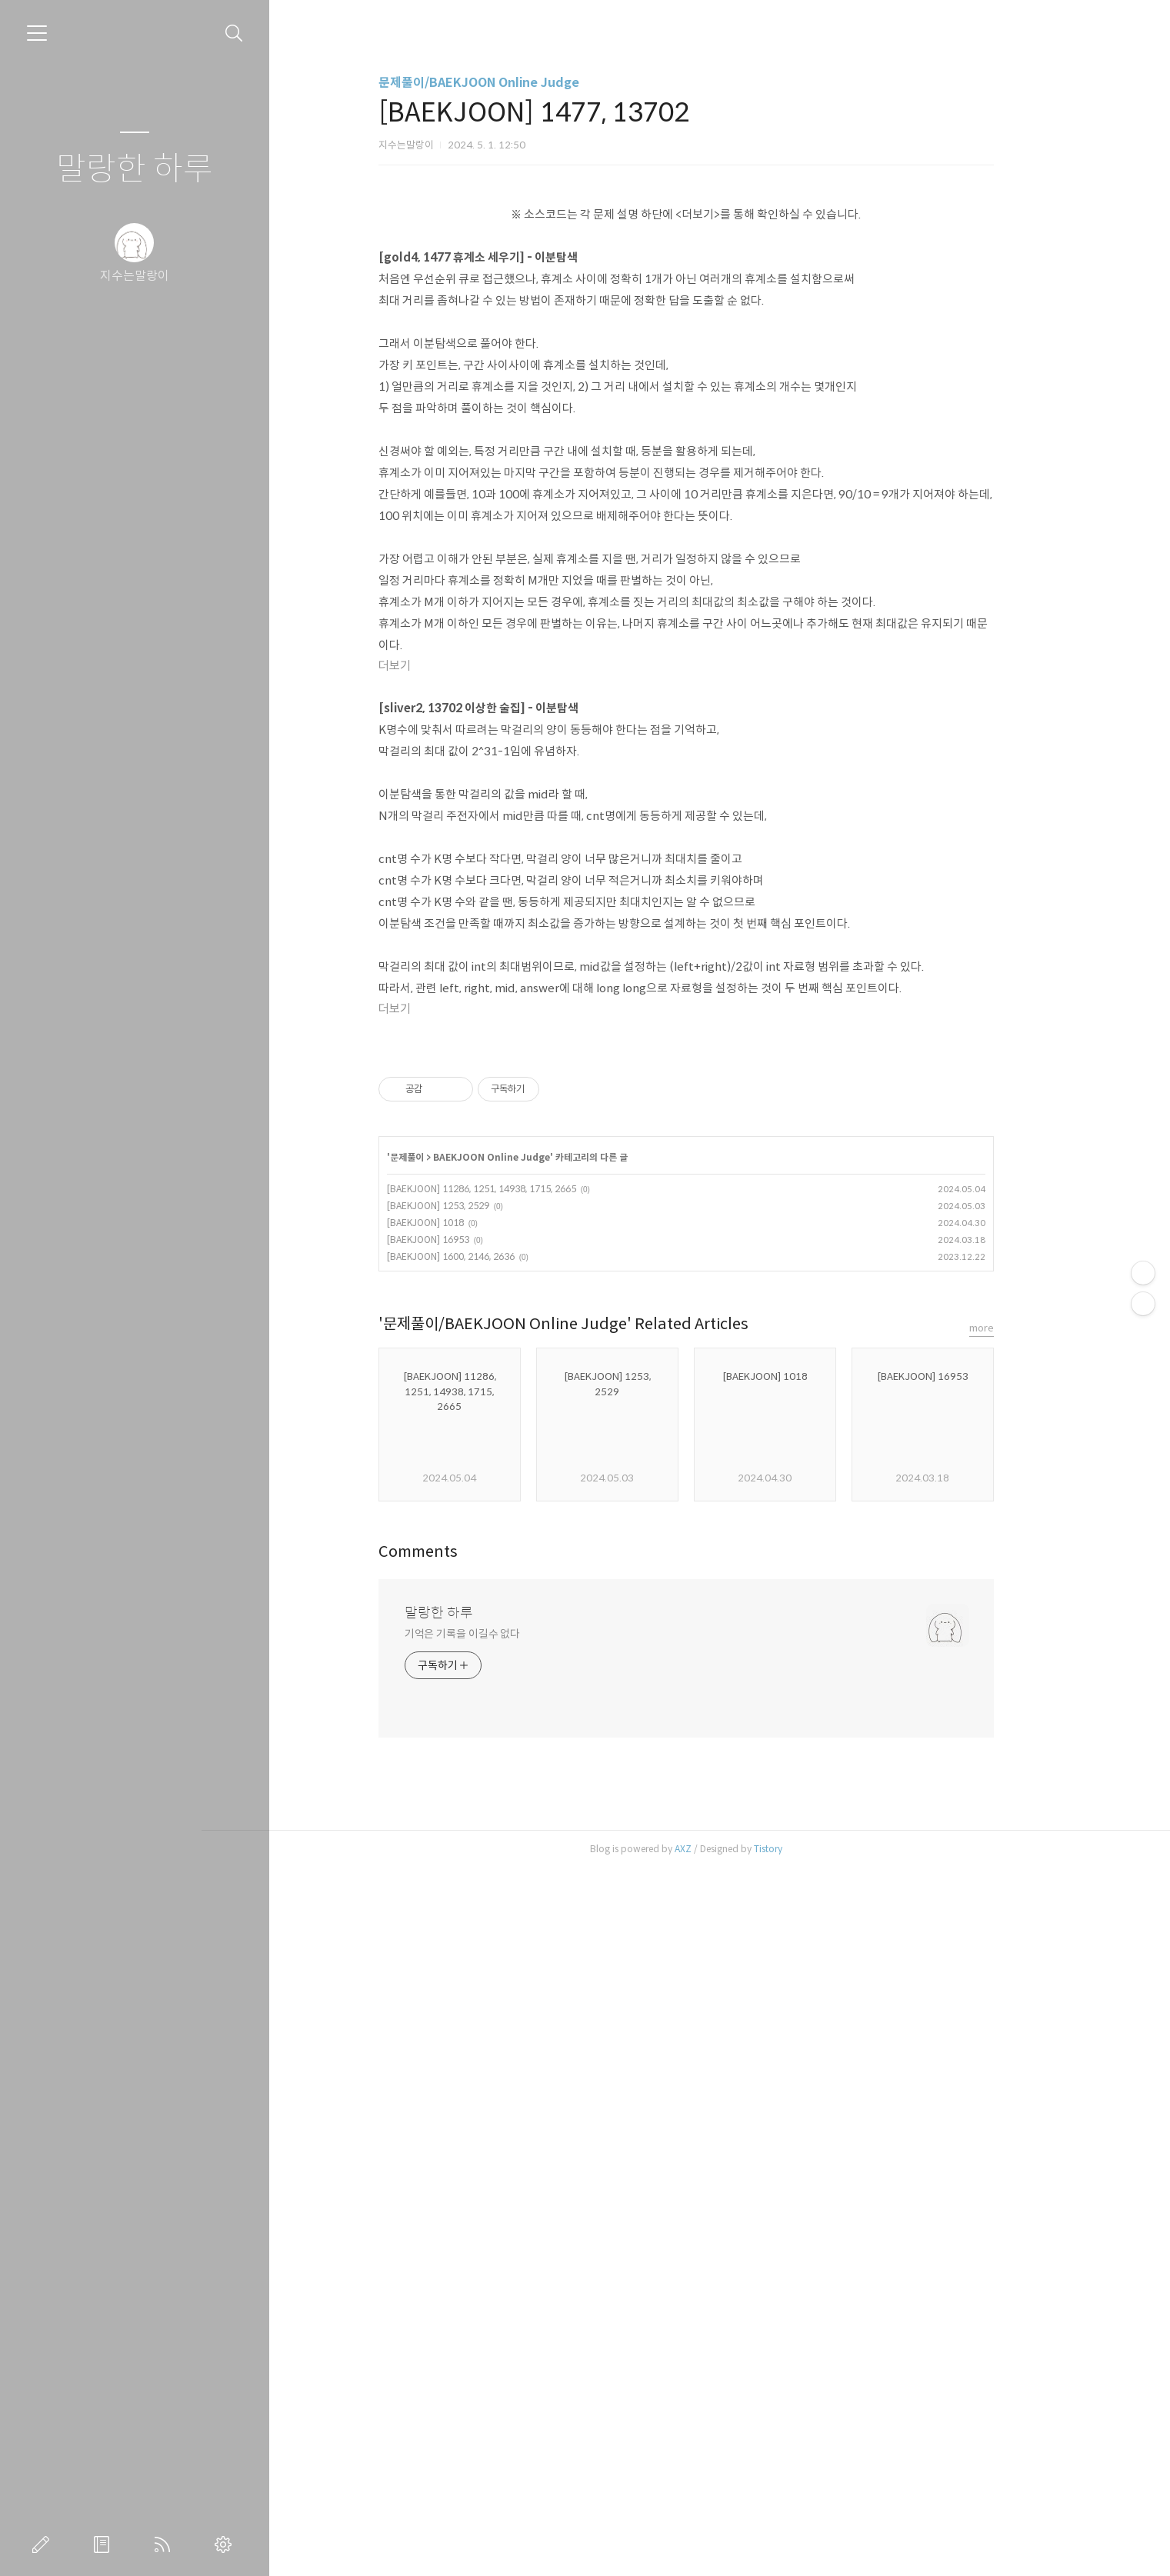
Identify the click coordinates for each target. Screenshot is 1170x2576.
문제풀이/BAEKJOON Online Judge (512, 83)
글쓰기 (43, 2544)
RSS (165, 2544)
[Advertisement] (719, 296)
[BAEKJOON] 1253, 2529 (471, 1913)
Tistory (801, 2556)
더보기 (428, 881)
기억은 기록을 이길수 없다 (496, 2341)
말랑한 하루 (134, 169)
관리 (226, 2544)
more (1014, 2035)
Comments (451, 2259)
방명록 (104, 2544)
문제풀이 (440, 1865)
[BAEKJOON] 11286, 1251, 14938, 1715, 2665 (514, 1896)
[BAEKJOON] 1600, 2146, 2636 (484, 1964)
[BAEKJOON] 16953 (461, 1947)
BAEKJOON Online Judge (524, 1865)
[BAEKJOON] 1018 (458, 1930)
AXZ (716, 2556)
